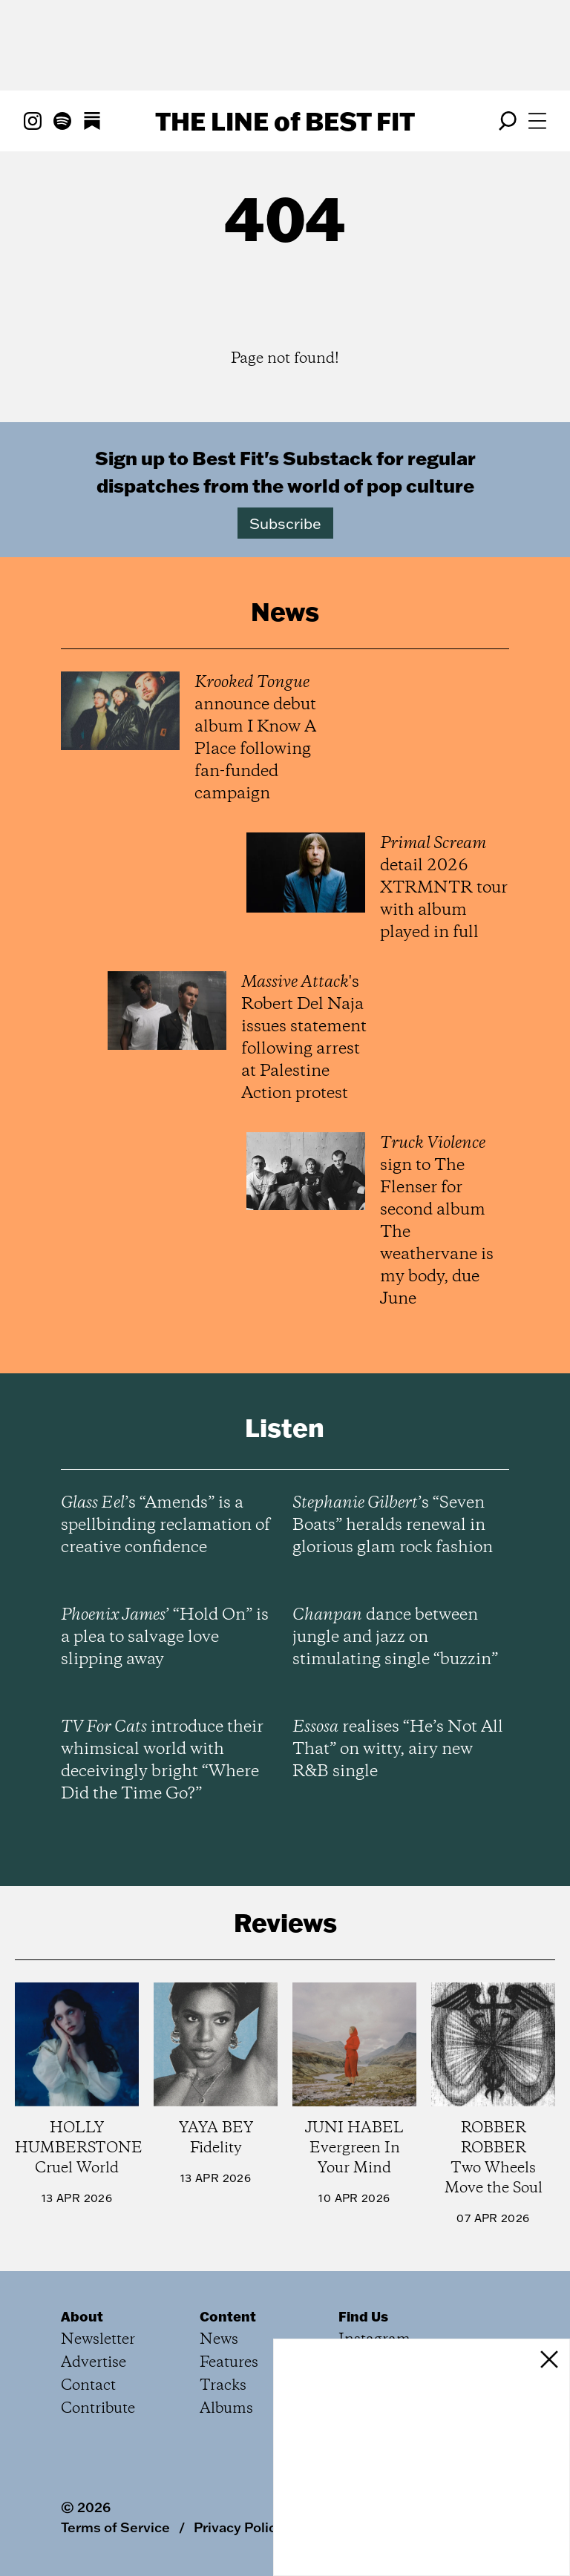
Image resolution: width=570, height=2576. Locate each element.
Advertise (93, 2363)
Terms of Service (115, 2527)
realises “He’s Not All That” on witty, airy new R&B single (397, 1749)
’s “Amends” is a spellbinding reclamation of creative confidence (165, 1525)
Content (228, 2316)
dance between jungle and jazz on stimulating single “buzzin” (395, 1637)
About (82, 2316)
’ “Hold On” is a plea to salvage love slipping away (165, 1637)
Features (229, 2363)
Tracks (223, 2386)
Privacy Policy (239, 2527)
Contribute (98, 2409)
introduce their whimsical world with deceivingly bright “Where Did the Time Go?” (162, 1760)
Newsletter (98, 2340)
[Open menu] (537, 121)
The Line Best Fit (285, 121)
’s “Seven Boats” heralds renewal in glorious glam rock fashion (392, 1525)
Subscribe (285, 523)
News (219, 2340)
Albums (226, 2409)
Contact (88, 2386)
